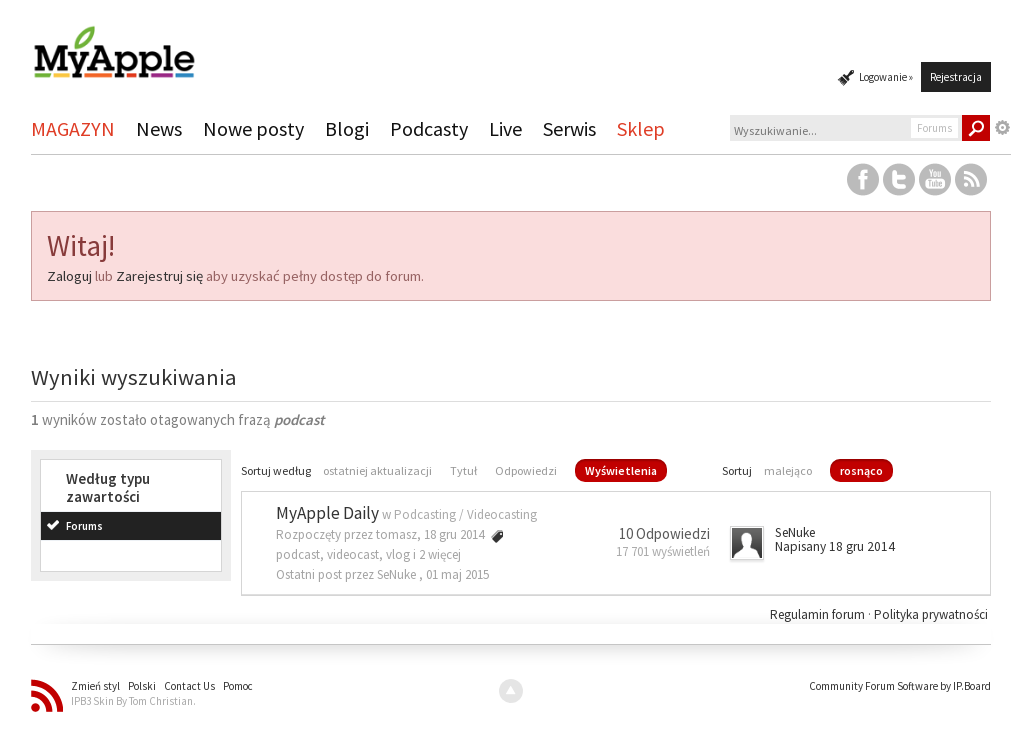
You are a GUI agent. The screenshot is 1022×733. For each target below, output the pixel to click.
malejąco (788, 470)
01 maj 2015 (457, 574)
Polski (142, 686)
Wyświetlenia (621, 470)
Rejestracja (956, 77)
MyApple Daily (327, 513)
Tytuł (463, 470)
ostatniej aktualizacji (377, 470)
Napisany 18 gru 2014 (835, 546)
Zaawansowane (1003, 128)
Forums (84, 526)
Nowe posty (253, 128)
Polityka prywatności (931, 614)
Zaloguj (69, 276)
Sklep (641, 128)
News (159, 128)
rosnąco (861, 470)
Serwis (569, 128)
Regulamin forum (819, 614)
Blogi (347, 128)
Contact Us (189, 686)
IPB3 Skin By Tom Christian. (133, 701)
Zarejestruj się (159, 276)
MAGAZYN (73, 128)
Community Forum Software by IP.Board (900, 686)
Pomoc (238, 686)
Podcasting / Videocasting (465, 514)
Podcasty (429, 128)
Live (505, 128)
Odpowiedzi (526, 470)
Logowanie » (886, 77)
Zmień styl (95, 686)
